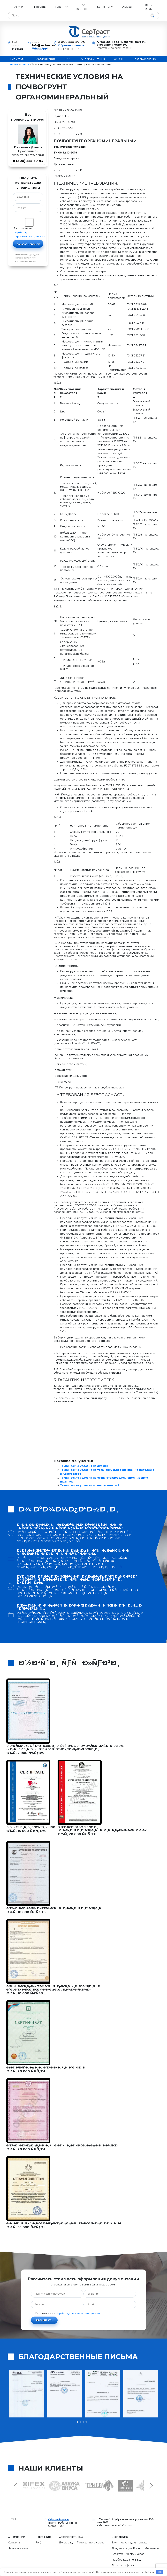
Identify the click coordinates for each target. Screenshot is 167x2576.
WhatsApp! (40, 48)
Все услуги (17, 59)
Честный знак (149, 6)
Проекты (40, 6)
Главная (13, 64)
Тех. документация (92, 59)
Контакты (103, 6)
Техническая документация (131, 2542)
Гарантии (61, 6)
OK (160, 2572)
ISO (67, 59)
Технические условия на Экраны (84, 1466)
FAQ (38, 2542)
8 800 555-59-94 (71, 42)
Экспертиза (120, 2536)
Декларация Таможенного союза (81, 2542)
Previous (16, 2486)
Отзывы (126, 6)
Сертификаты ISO (71, 2536)
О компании (83, 6)
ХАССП (118, 59)
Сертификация (45, 59)
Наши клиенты (18, 2548)
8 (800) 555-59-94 (28, 161)
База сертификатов (125, 2565)
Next (150, 2486)
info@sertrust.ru (41, 45)
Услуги (18, 6)
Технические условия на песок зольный (89, 1485)
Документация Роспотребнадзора (135, 2548)
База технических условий (130, 2553)
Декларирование (144, 59)
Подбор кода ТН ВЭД (126, 2559)
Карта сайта (44, 2536)
